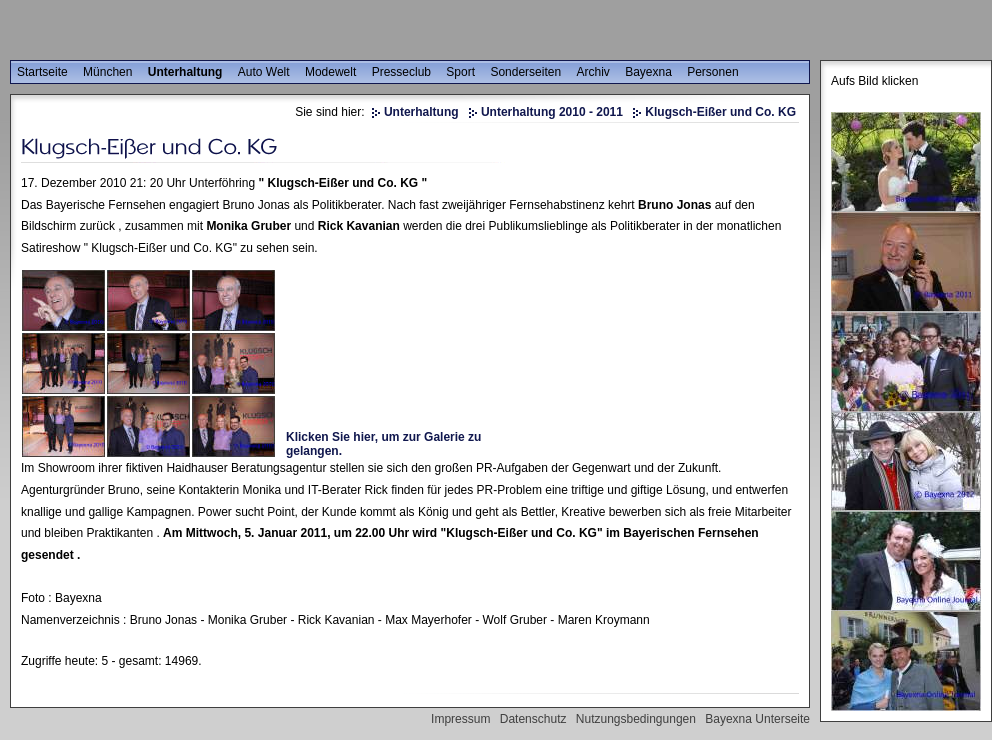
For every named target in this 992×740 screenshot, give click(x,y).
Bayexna (648, 72)
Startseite (42, 72)
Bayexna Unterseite (757, 719)
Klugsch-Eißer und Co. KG (720, 112)
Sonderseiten (525, 72)
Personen (712, 72)
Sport (460, 72)
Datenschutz (533, 719)
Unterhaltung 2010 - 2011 (552, 112)
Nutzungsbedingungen (636, 719)
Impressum (460, 719)
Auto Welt (264, 72)
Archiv (592, 72)
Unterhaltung (185, 72)
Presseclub (401, 72)
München (107, 72)
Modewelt (330, 72)
